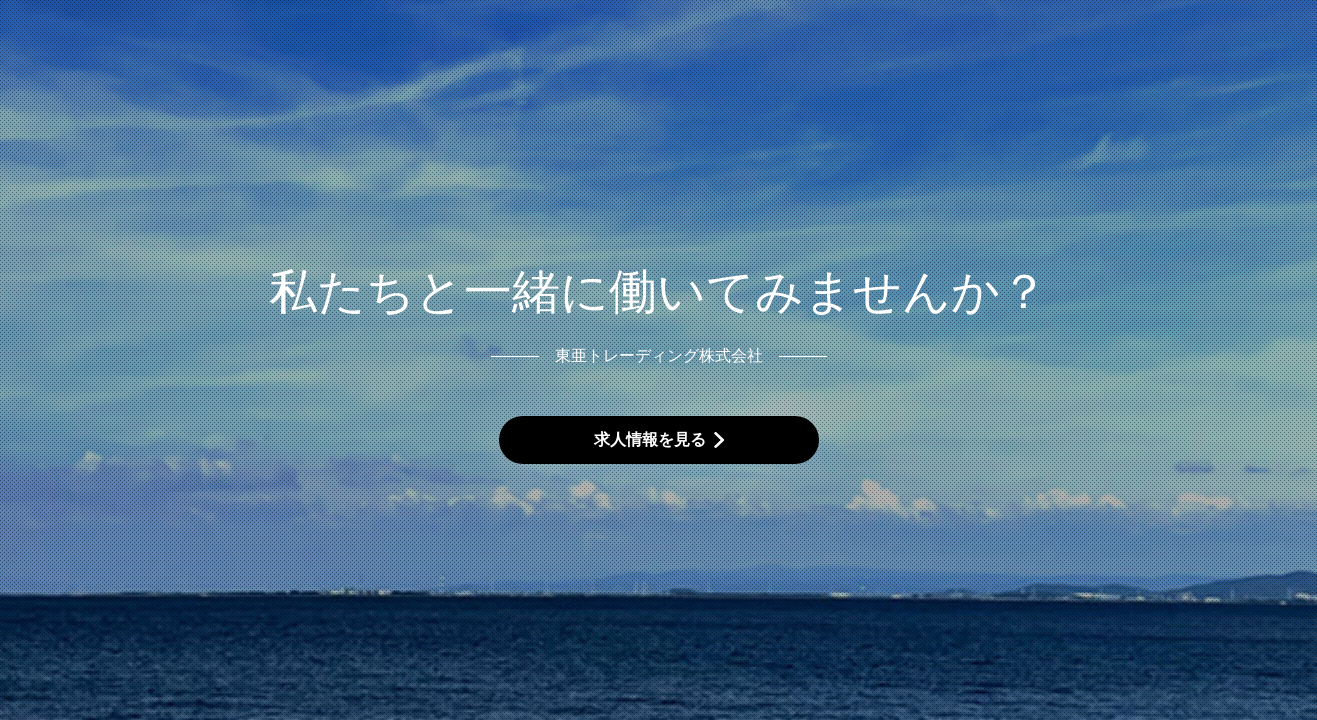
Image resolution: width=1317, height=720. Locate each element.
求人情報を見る (650, 439)
